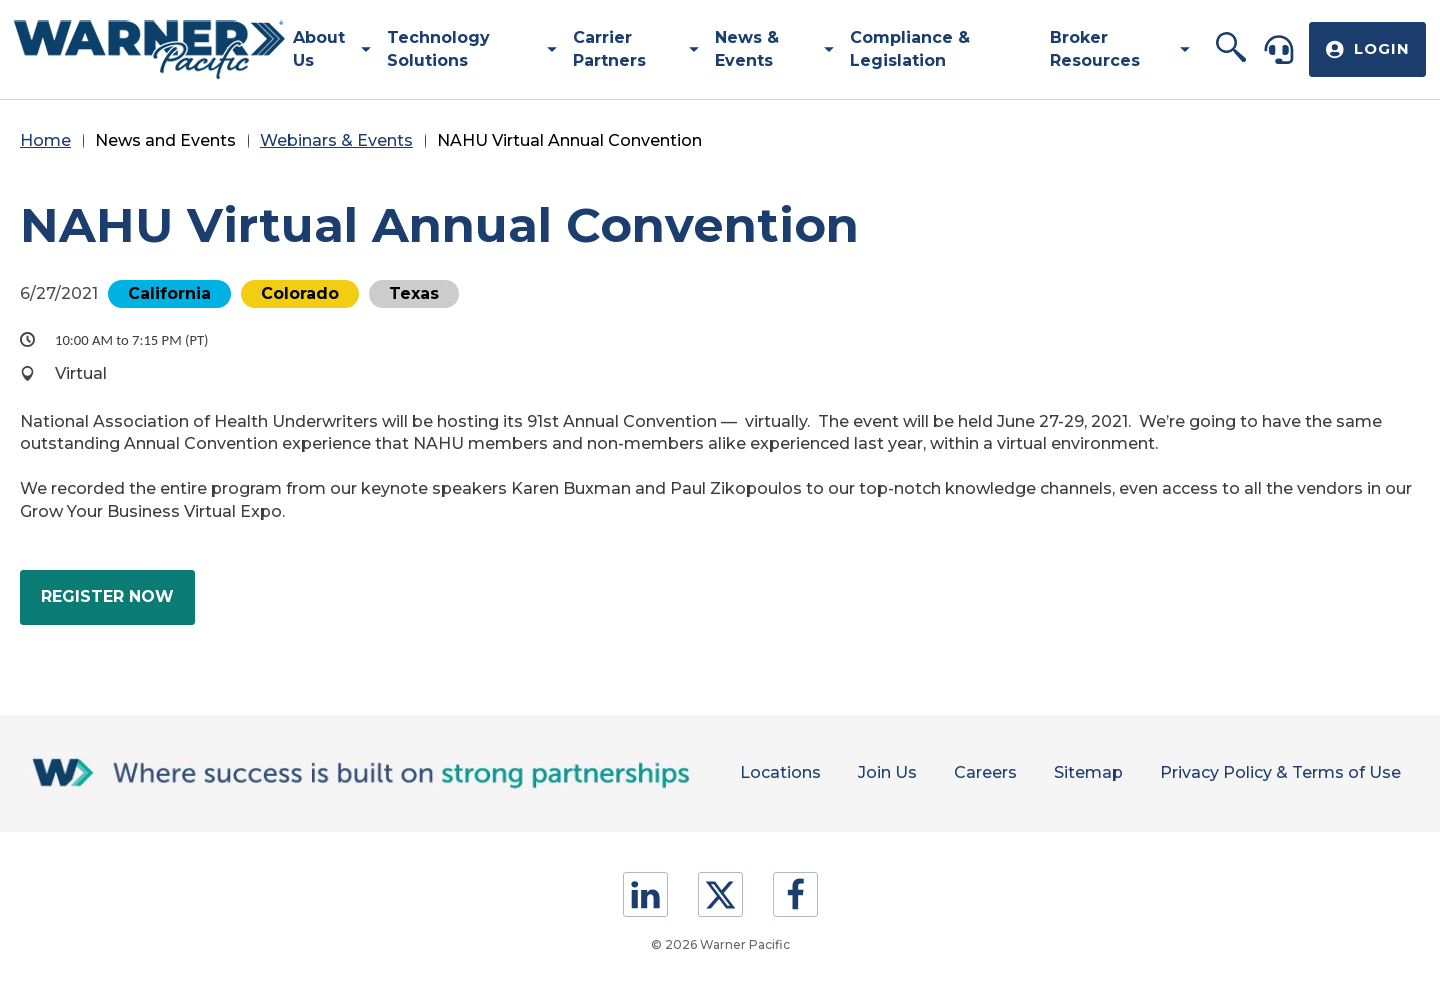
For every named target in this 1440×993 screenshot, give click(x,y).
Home (45, 140)
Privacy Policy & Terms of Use (1279, 772)
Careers (978, 772)
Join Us (877, 772)
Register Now (118, 604)
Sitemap (1084, 772)
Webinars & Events (336, 140)
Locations (767, 772)
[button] (1231, 49)
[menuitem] (324, 49)
